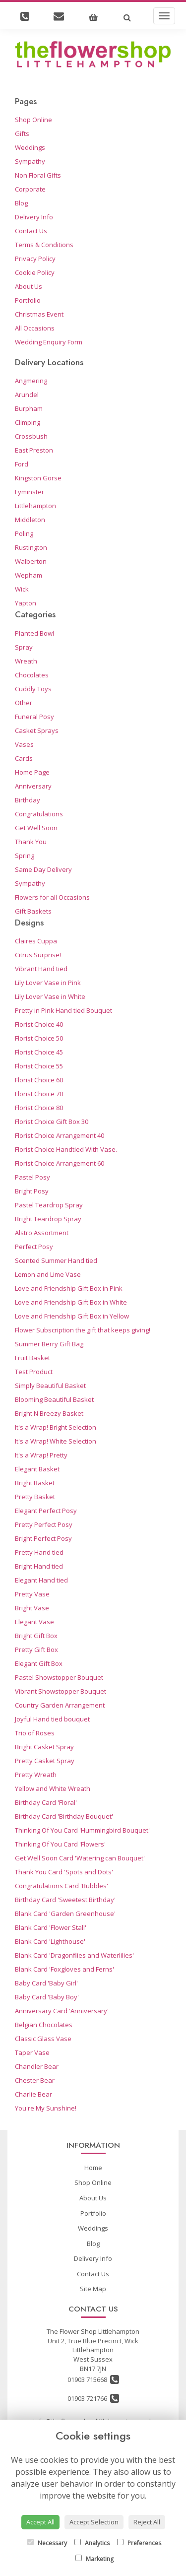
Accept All (40, 2521)
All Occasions (35, 328)
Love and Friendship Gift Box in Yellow (72, 1316)
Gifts (22, 133)
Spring (24, 855)
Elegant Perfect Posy (46, 1510)
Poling (24, 533)
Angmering (31, 380)
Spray (24, 647)
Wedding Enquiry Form (48, 341)
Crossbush (31, 436)
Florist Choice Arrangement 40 (59, 1135)
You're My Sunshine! (45, 2108)
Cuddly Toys (33, 688)
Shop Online (33, 119)
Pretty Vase (32, 1593)
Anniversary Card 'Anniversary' (62, 2010)
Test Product (34, 1371)
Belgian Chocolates (43, 2024)
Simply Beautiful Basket (50, 1385)
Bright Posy (32, 1191)
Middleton (30, 519)
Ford (21, 464)
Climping (27, 422)
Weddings (30, 147)
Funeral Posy (34, 716)
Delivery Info (34, 216)
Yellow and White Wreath (52, 1788)
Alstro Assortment (41, 1232)
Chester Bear (35, 2080)
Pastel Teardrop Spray (49, 1204)
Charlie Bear (33, 2094)
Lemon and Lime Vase (48, 1274)
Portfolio (28, 300)
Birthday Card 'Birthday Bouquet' (64, 1816)
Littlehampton (35, 505)
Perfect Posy (34, 1246)
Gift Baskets (33, 911)
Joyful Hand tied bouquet (52, 1719)
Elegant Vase (34, 1621)
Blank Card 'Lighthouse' (50, 1941)
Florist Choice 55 (39, 1065)
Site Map (93, 2288)
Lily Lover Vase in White (50, 996)
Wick (22, 589)
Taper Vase (32, 2052)
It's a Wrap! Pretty (41, 1455)
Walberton (31, 561)
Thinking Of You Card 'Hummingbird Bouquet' (82, 1830)
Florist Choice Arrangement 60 (59, 1163)
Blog (21, 202)
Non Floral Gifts (38, 175)
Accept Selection (94, 2521)
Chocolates (32, 674)
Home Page (32, 772)
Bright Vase (32, 1607)
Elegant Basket (37, 1468)
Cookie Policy (35, 272)
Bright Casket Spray (44, 1746)
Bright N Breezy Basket (49, 1413)
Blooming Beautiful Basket (54, 1399)
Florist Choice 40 (39, 1024)
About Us (28, 286)
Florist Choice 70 (39, 1093)
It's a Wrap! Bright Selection (55, 1427)
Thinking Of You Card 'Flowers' (60, 1844)
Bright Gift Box (36, 1635)
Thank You (31, 841)
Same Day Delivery (43, 869)
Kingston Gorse (38, 477)
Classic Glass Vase (43, 2038)
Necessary (47, 2543)
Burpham (29, 408)
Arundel (27, 394)
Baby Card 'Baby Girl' (46, 1983)
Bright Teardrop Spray (48, 1218)
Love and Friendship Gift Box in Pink (69, 1288)
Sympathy (30, 161)
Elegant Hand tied (41, 1580)
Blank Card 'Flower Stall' (50, 1927)
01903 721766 (93, 2398)
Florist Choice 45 (39, 1052)
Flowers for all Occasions (52, 897)
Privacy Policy (35, 258)
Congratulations (39, 813)
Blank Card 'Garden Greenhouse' (65, 1913)
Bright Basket (35, 1482)
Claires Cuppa (36, 940)
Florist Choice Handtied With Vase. (66, 1149)
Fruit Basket (32, 1357)
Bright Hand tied (39, 1566)
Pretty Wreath (36, 1774)
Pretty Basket (35, 1496)
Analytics (92, 2543)
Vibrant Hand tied (41, 968)
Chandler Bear (37, 2066)
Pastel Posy (32, 1177)
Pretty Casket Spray (44, 1760)
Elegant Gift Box (38, 1663)
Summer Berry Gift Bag (49, 1343)
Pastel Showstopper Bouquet (59, 1677)
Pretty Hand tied (39, 1552)
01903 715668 (93, 2379)
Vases (24, 744)
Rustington (31, 547)
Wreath (26, 661)
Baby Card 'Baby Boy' (47, 1996)
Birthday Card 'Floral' (46, 1802)
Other (23, 702)
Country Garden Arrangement (60, 1705)
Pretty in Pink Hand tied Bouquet (63, 1010)
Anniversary (33, 786)
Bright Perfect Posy (43, 1538)
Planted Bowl (34, 633)
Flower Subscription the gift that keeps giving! (82, 1329)
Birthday (27, 799)
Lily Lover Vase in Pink (48, 982)
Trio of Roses (35, 1732)
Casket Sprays (37, 730)
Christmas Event (39, 314)
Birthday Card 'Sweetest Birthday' (65, 1899)
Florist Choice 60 (39, 1079)
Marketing (94, 2559)
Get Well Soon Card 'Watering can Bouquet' (80, 1857)
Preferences (139, 2543)
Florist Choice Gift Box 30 (51, 1121)
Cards (24, 758)
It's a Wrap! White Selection (55, 1441)
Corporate (30, 189)
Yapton (25, 602)
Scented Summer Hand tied (56, 1260)
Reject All (146, 2521)
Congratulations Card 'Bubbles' (61, 1885)
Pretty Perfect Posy (43, 1524)
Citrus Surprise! (38, 954)
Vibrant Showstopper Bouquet (60, 1691)
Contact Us (31, 230)
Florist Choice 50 (39, 1038)
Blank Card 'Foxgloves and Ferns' (64, 1969)
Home (93, 2167)
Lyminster (29, 491)
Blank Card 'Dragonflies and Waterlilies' (74, 1955)
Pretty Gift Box (36, 1649)
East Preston (34, 450)
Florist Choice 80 (39, 1107)
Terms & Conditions (44, 244)
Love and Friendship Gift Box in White (71, 1302)
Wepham (28, 575)
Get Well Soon (36, 827)
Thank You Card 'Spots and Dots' (64, 1871)
